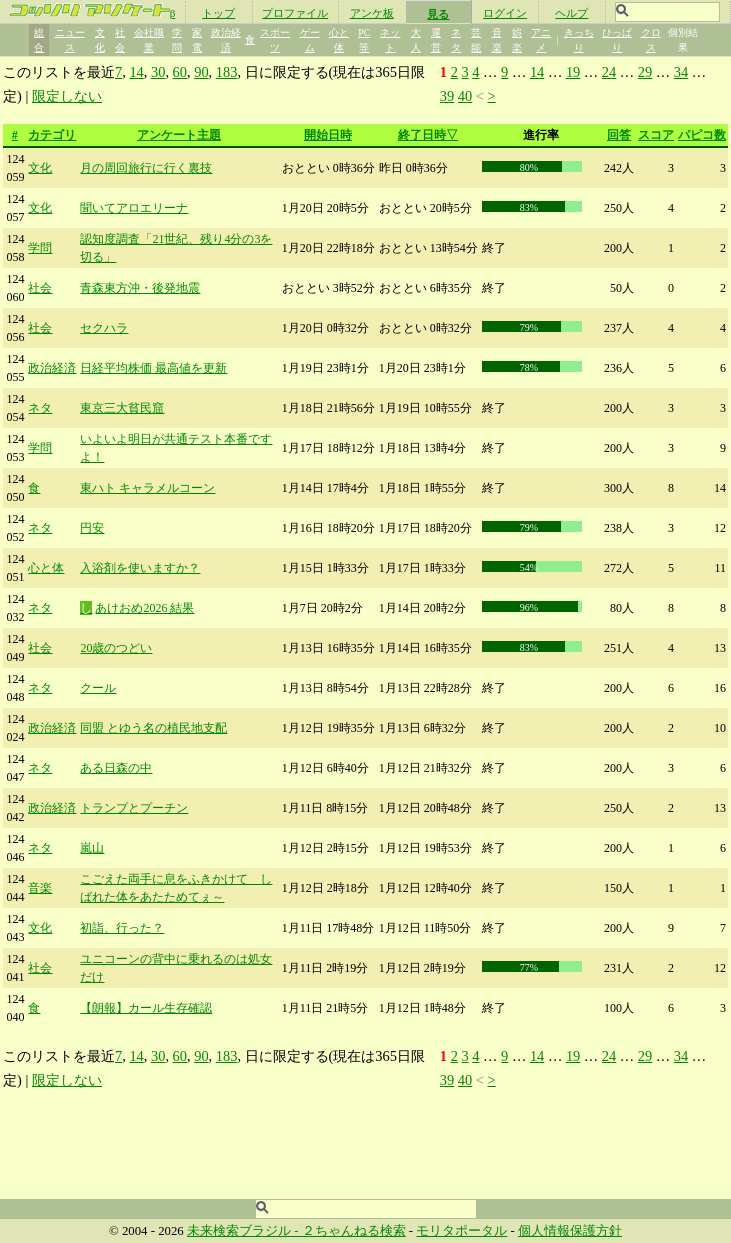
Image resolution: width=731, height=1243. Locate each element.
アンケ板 (372, 13)
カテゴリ (52, 135)
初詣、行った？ (122, 928)
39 (447, 96)
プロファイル (295, 13)
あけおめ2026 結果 (144, 608)
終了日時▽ (428, 135)
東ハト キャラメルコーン (147, 488)
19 (573, 72)
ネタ (40, 408)
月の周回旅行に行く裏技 (146, 168)
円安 (92, 528)
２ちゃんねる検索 (354, 1231)
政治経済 (52, 368)
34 (681, 72)
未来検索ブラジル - (244, 1231)
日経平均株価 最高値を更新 (153, 368)
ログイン (505, 13)
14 (136, 72)
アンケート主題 (179, 135)
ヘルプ (571, 13)
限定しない (67, 96)
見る (438, 14)
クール (98, 688)
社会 (40, 288)
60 (180, 72)
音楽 (40, 888)
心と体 (46, 568)
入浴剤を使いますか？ (140, 568)
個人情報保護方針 (570, 1231)
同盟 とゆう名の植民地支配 (153, 728)
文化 (40, 168)
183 (227, 72)
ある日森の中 (116, 768)
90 (201, 72)
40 (465, 96)
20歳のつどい (116, 648)
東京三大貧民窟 (122, 408)
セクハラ (104, 328)
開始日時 (328, 135)
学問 (40, 248)
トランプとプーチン (134, 808)
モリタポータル (461, 1231)
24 (609, 72)
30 (158, 72)
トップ (218, 13)
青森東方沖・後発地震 (140, 288)
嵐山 (92, 848)
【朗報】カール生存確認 (146, 1008)
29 (645, 72)
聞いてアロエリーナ (134, 208)
